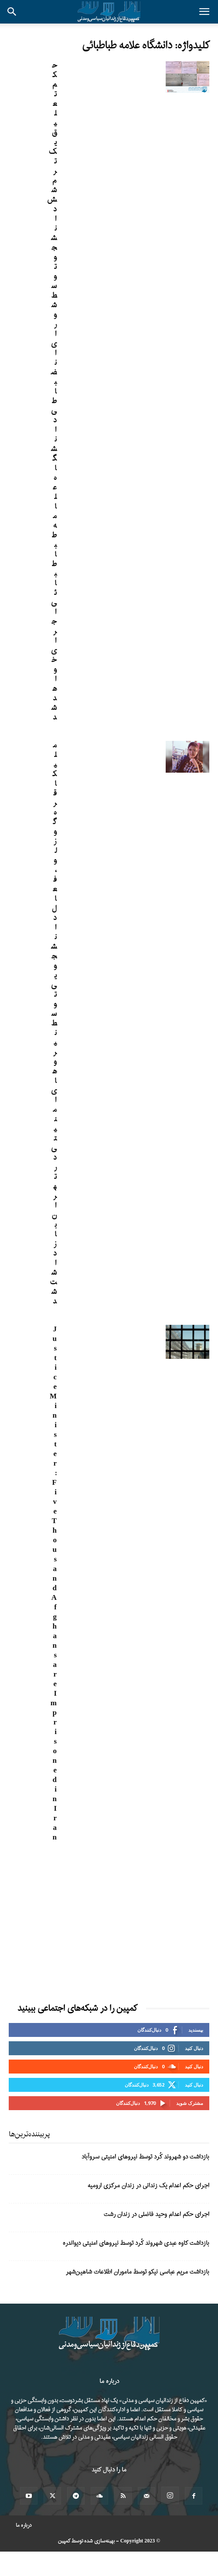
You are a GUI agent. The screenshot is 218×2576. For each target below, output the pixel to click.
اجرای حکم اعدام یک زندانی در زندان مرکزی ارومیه (148, 2185)
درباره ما (24, 2525)
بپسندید (195, 2029)
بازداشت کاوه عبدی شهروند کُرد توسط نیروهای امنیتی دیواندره (136, 2243)
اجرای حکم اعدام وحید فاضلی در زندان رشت (156, 2214)
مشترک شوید (189, 2103)
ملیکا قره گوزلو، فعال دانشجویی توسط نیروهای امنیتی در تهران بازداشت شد (53, 1023)
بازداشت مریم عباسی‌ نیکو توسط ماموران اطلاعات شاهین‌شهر (137, 2272)
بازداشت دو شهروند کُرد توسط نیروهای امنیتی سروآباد (145, 2157)
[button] (204, 12)
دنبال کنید (194, 2048)
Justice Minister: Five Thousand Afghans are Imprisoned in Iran (53, 1583)
